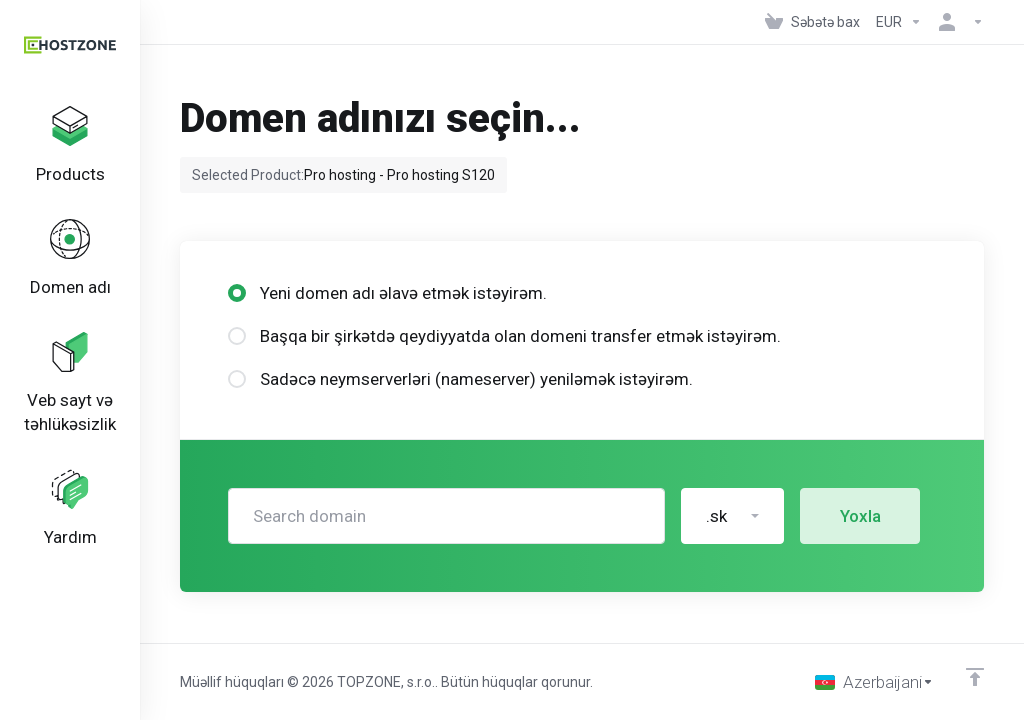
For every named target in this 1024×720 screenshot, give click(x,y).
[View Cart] (812, 22)
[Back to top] (975, 677)
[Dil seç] (874, 682)
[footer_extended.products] (70, 146)
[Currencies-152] (899, 22)
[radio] (237, 293)
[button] (732, 516)
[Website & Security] (70, 384)
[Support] (70, 509)
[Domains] (70, 259)
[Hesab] (957, 22)
